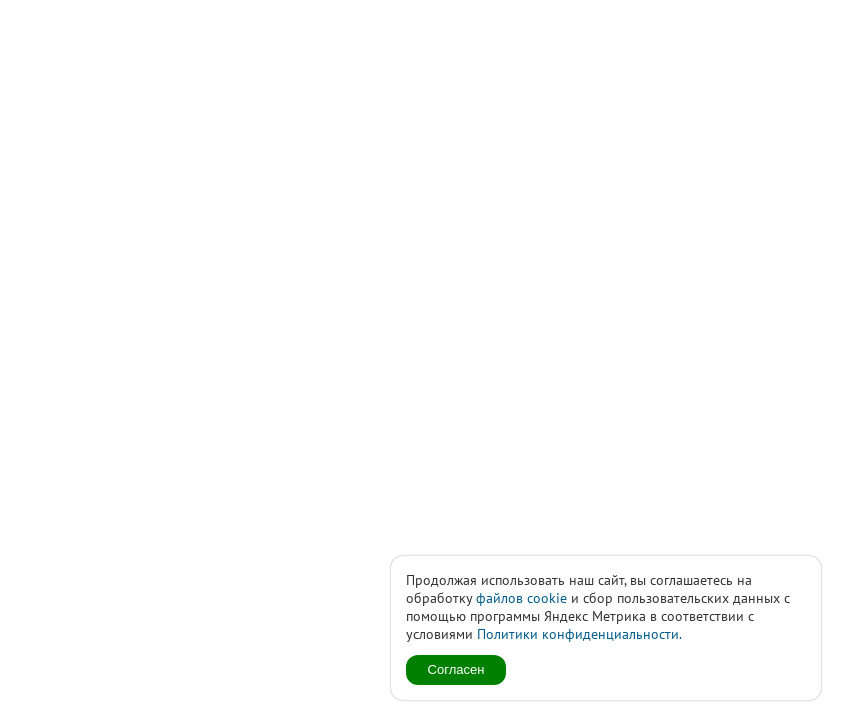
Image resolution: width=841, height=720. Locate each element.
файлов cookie (521, 598)
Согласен (456, 669)
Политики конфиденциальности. (579, 634)
